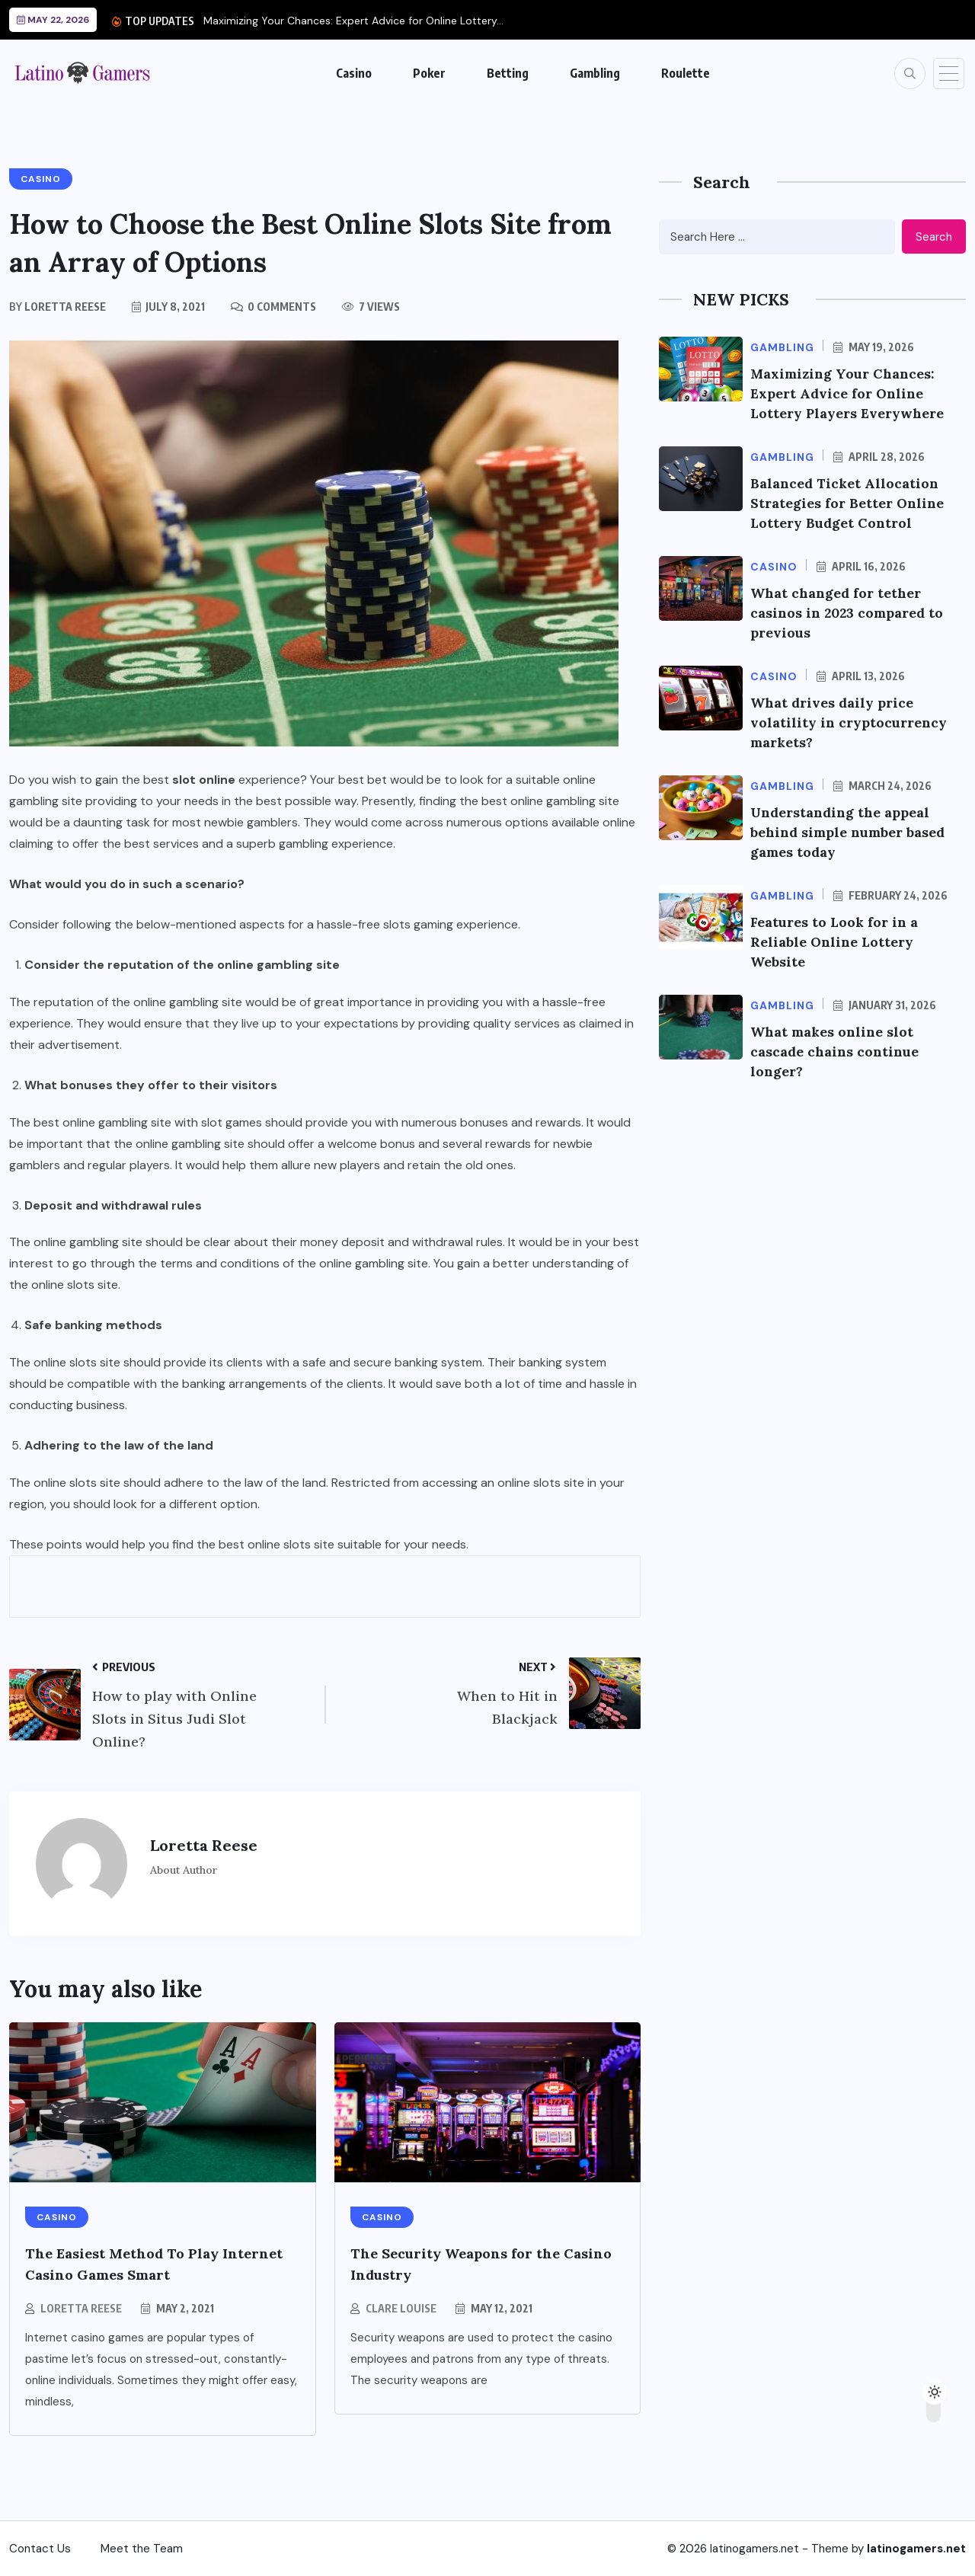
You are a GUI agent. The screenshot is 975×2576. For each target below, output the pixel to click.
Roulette (685, 73)
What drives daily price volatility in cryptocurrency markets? (850, 722)
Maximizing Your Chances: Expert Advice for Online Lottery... (353, 20)
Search (934, 236)
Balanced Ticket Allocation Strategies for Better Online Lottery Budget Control (849, 503)
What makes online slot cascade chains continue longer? (836, 1051)
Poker (429, 73)
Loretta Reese (81, 2308)
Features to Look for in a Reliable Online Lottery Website (836, 941)
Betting (508, 73)
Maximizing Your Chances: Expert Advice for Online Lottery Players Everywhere (849, 393)
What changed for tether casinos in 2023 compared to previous (849, 612)
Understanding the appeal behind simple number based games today (849, 832)
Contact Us (40, 2548)
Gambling (595, 73)
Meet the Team (142, 2548)
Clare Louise (401, 2308)
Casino (354, 73)
